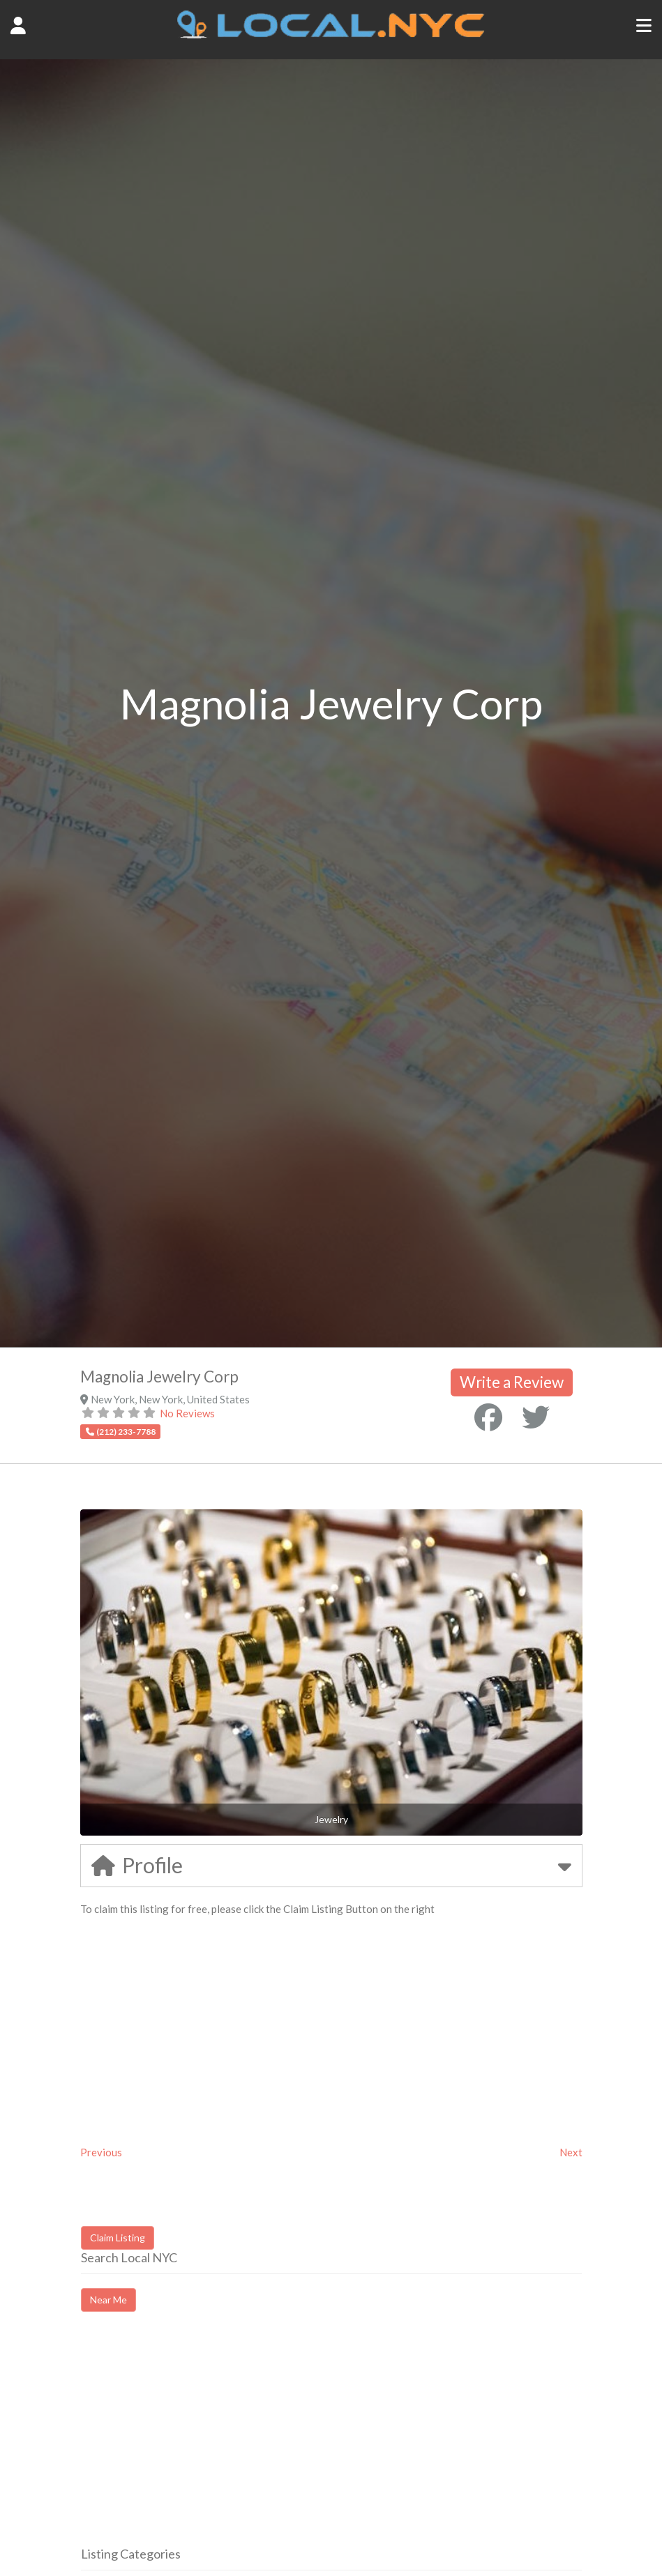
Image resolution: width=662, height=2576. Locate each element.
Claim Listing (117, 2237)
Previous (101, 2152)
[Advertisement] (198, 2441)
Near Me (108, 2300)
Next (570, 2152)
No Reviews (187, 1413)
